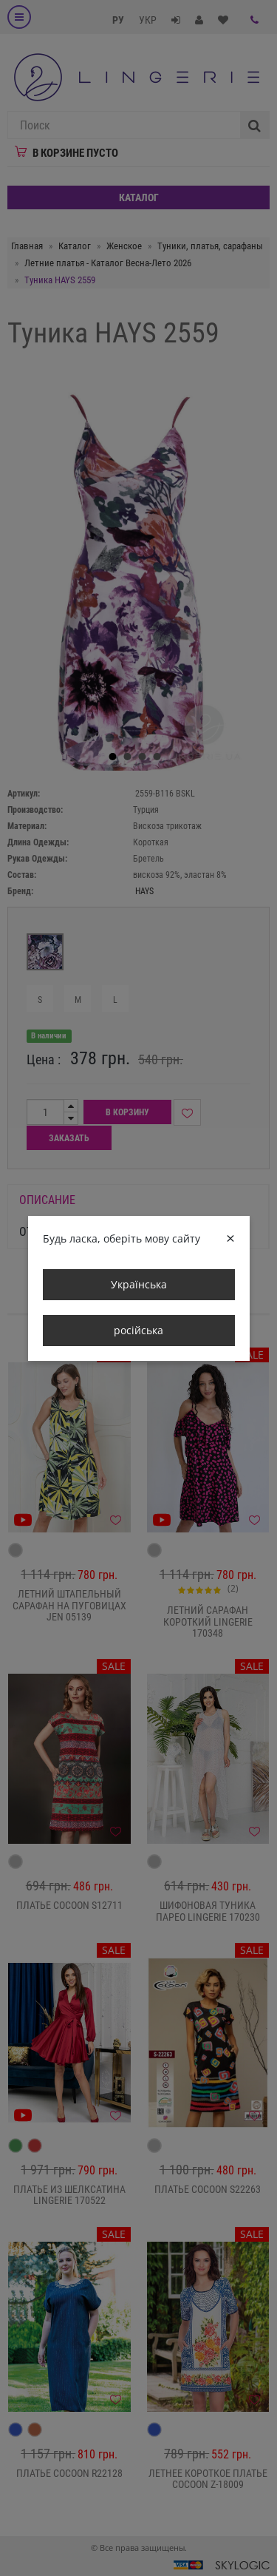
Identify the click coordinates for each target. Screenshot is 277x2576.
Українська (139, 1284)
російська (138, 1330)
